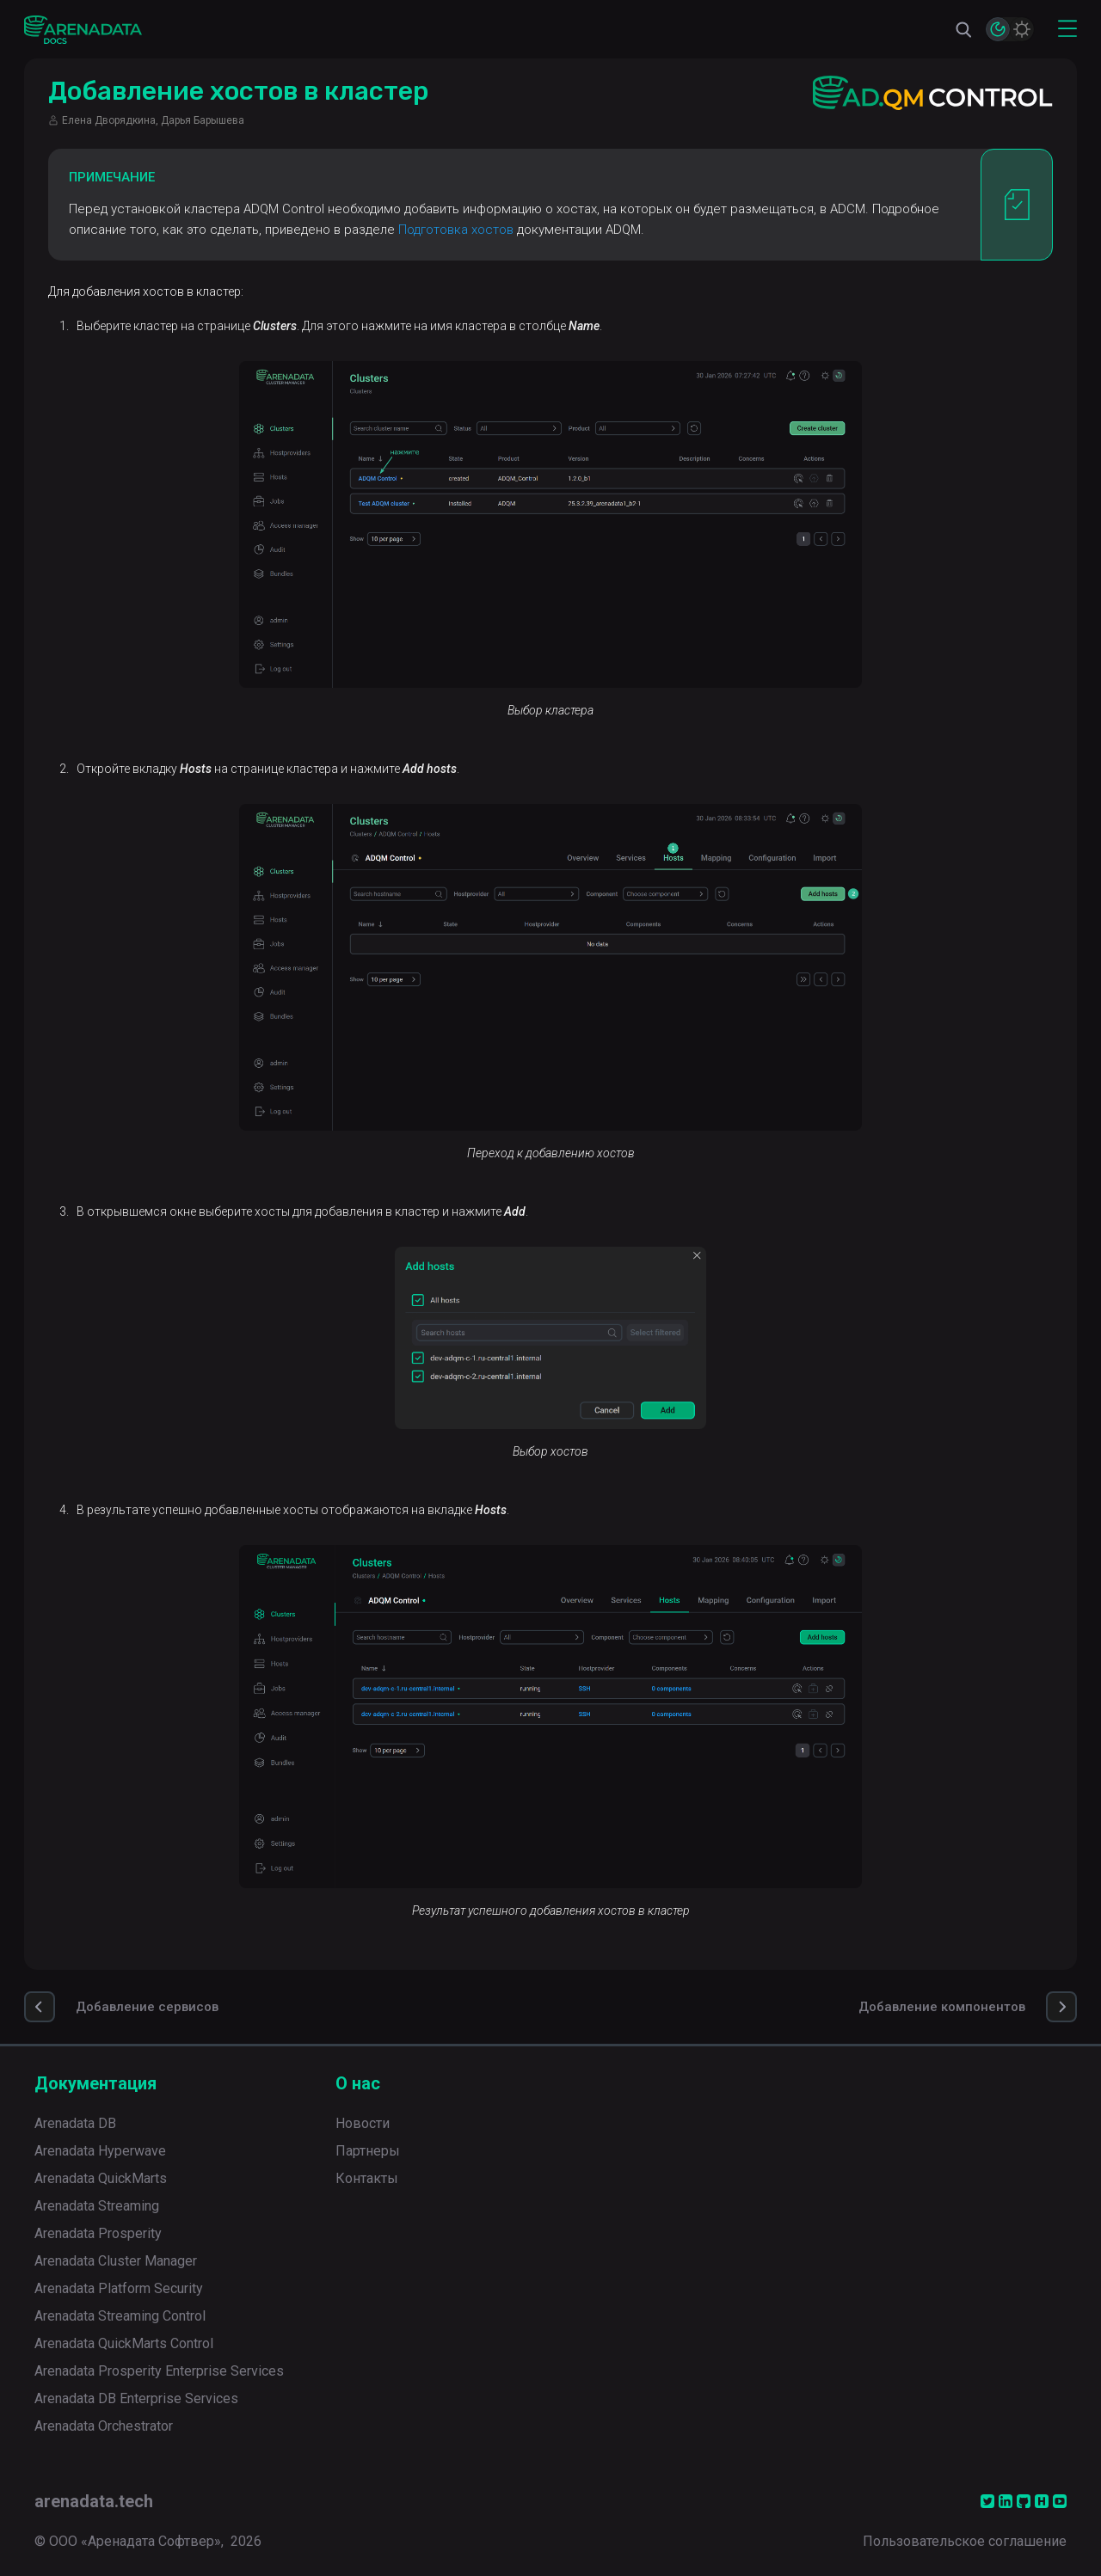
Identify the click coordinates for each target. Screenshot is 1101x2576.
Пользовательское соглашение (965, 2541)
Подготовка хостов (456, 229)
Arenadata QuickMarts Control (123, 2343)
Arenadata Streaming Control (120, 2316)
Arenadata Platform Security (118, 2288)
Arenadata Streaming (96, 2206)
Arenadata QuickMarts (100, 2178)
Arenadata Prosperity (98, 2233)
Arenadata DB (75, 2123)
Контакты (366, 2178)
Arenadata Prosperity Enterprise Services (159, 2371)
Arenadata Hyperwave (100, 2151)
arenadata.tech (93, 2501)
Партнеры (367, 2151)
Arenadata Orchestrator (103, 2426)
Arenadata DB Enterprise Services (136, 2398)
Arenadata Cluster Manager (115, 2261)
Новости (362, 2123)
